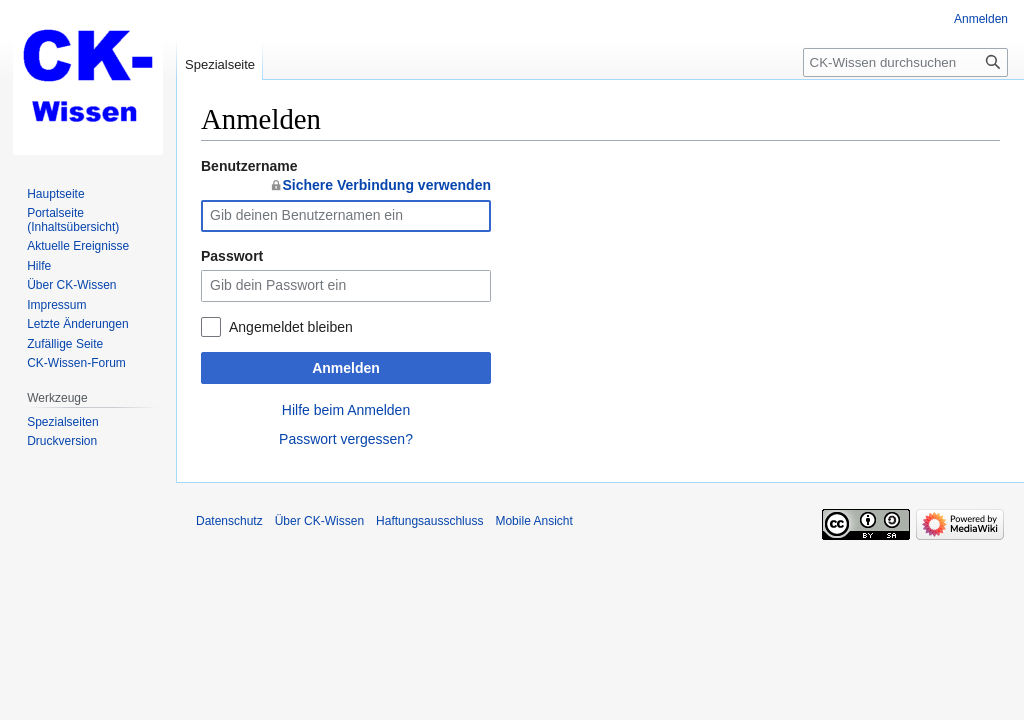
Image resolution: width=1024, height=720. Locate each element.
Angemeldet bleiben (291, 327)
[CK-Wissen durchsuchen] (905, 62)
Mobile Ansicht (533, 521)
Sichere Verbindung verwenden (386, 185)
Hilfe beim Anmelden (346, 410)
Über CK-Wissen (319, 521)
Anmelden (346, 368)
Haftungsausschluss (429, 521)
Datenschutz (229, 521)
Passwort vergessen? (346, 439)
